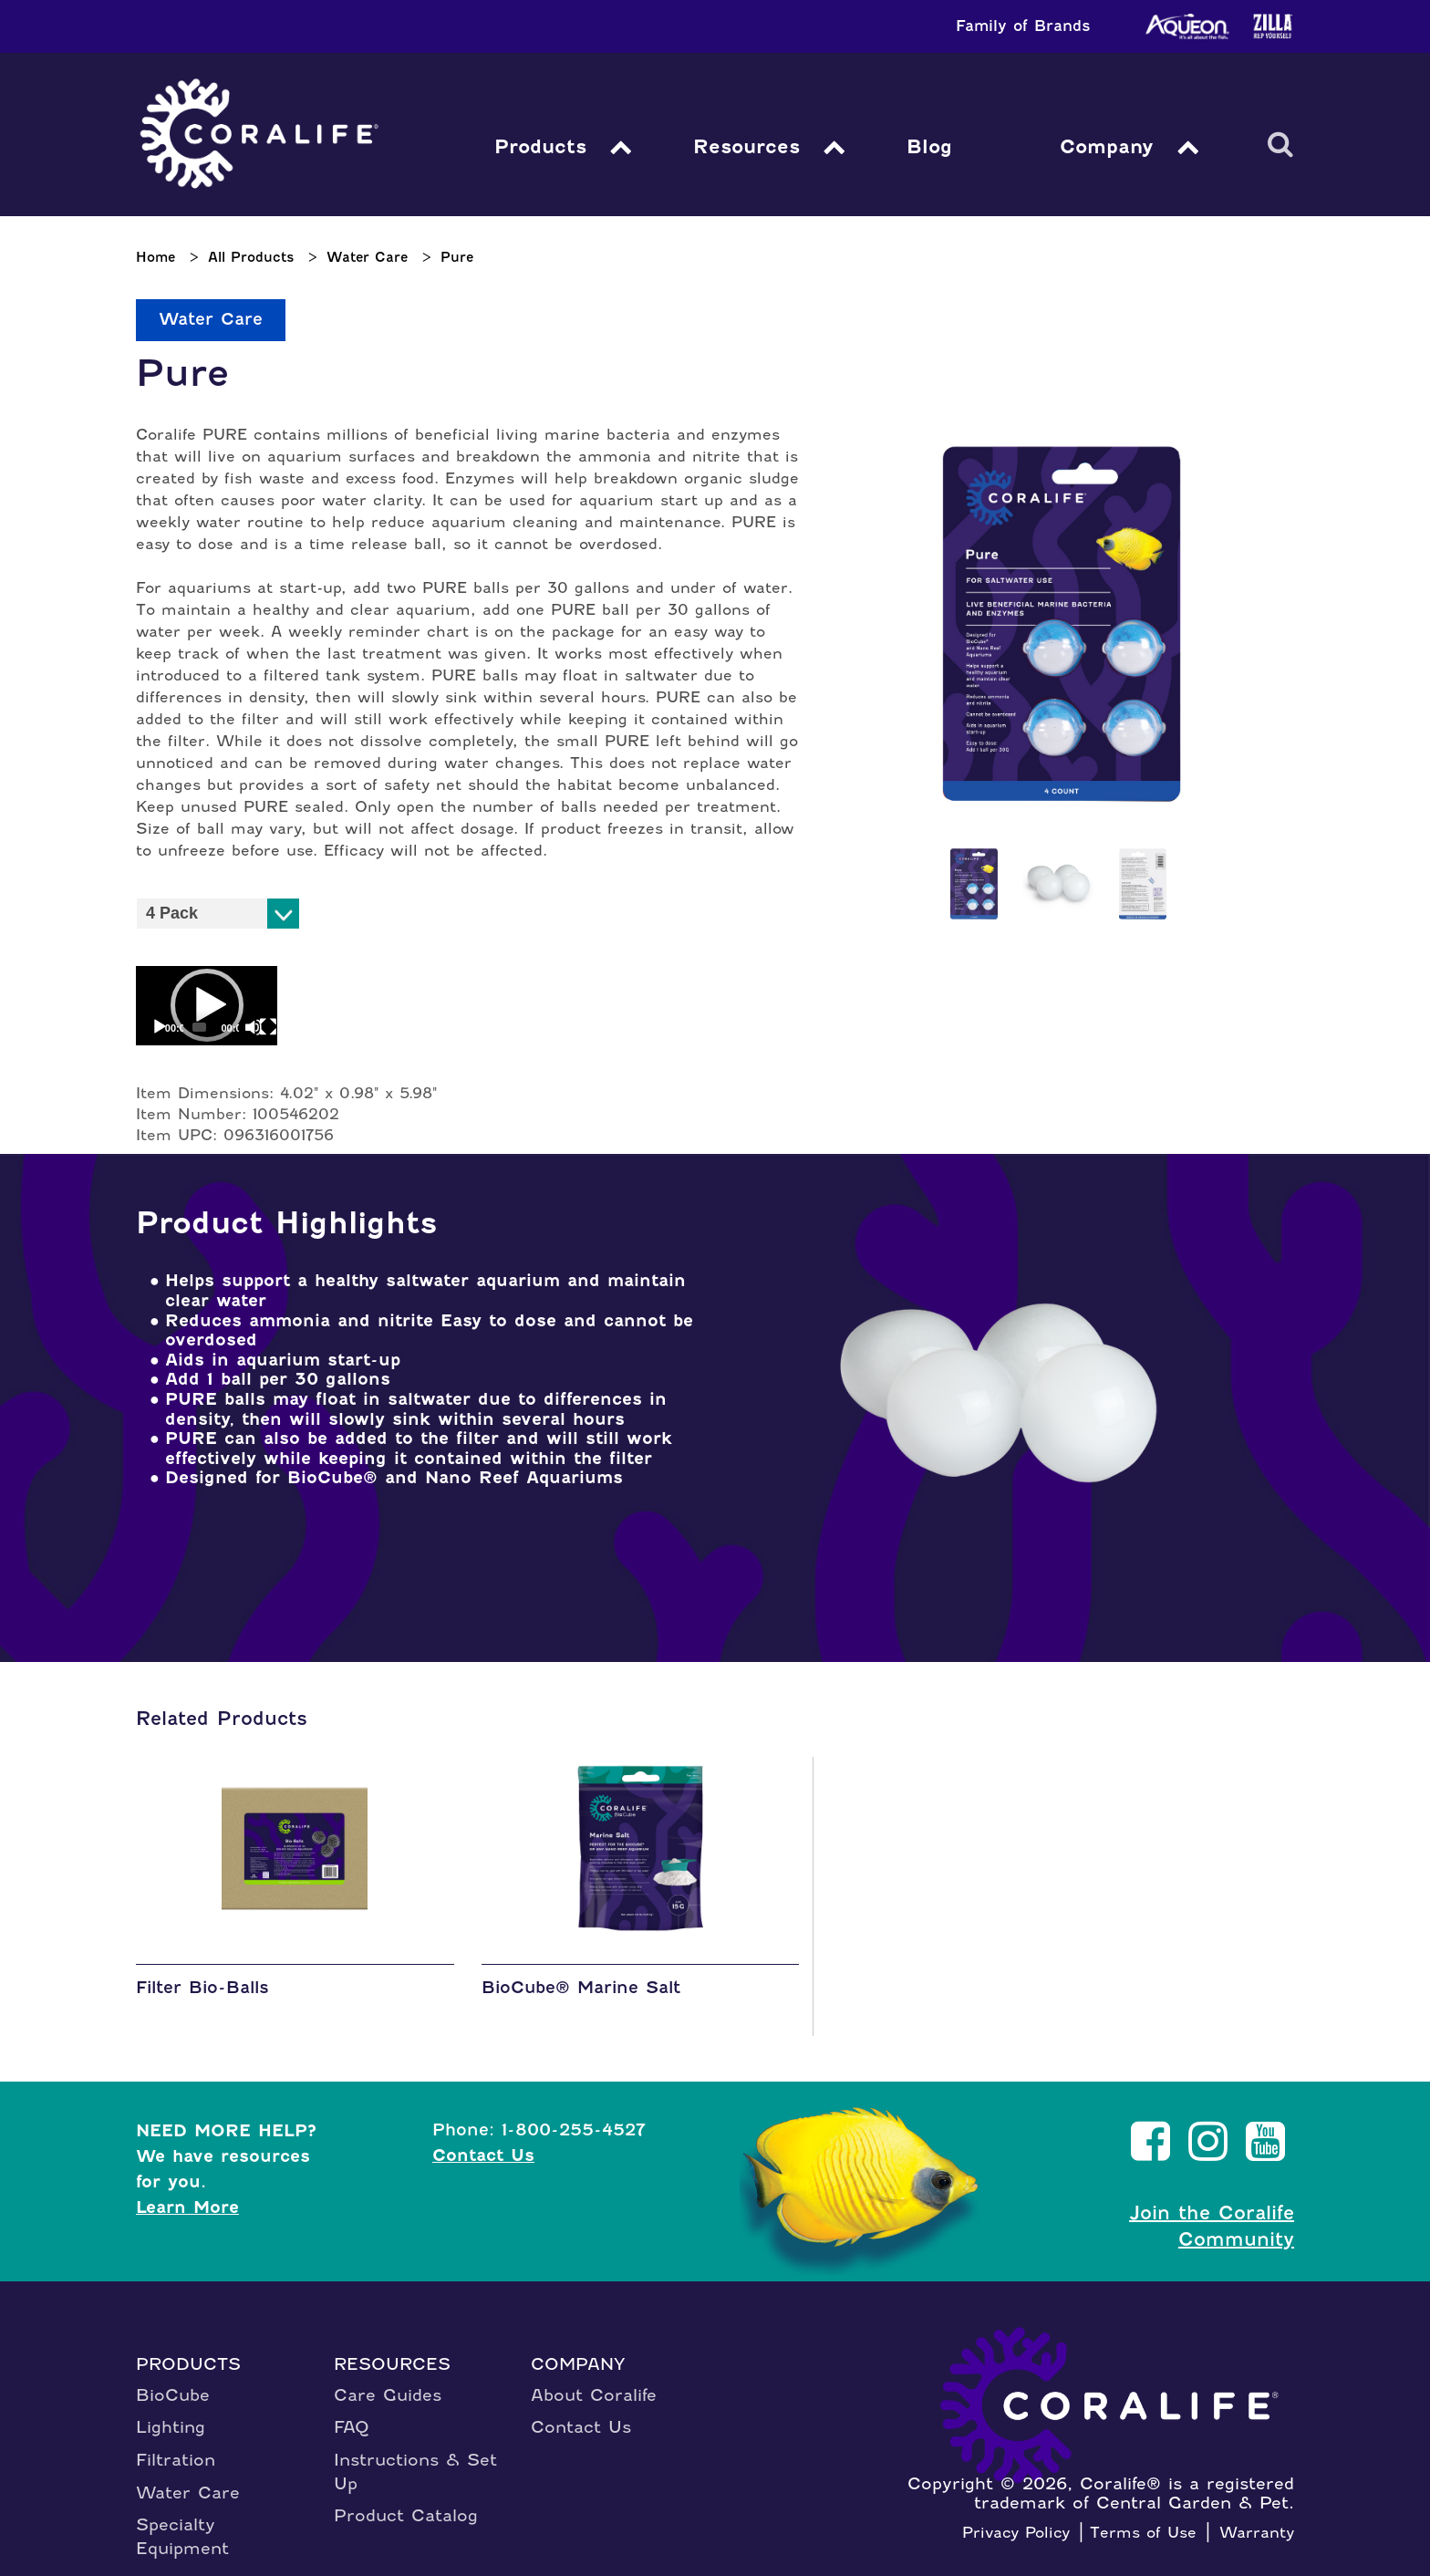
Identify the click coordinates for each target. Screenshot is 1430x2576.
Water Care (367, 257)
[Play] (159, 1011)
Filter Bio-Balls (202, 1972)
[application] (193, 998)
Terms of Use (1143, 2517)
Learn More (187, 2191)
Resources (749, 146)
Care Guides (387, 2379)
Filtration (175, 2444)
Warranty (1256, 2517)
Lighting (170, 2411)
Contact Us (483, 2139)
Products (541, 146)
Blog (930, 146)
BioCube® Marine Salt (581, 1972)
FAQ (351, 2411)
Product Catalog (406, 2500)
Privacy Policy (1016, 2517)
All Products (251, 257)
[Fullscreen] (245, 1011)
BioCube (173, 2379)
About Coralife (594, 2379)
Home (155, 257)
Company (1105, 146)
